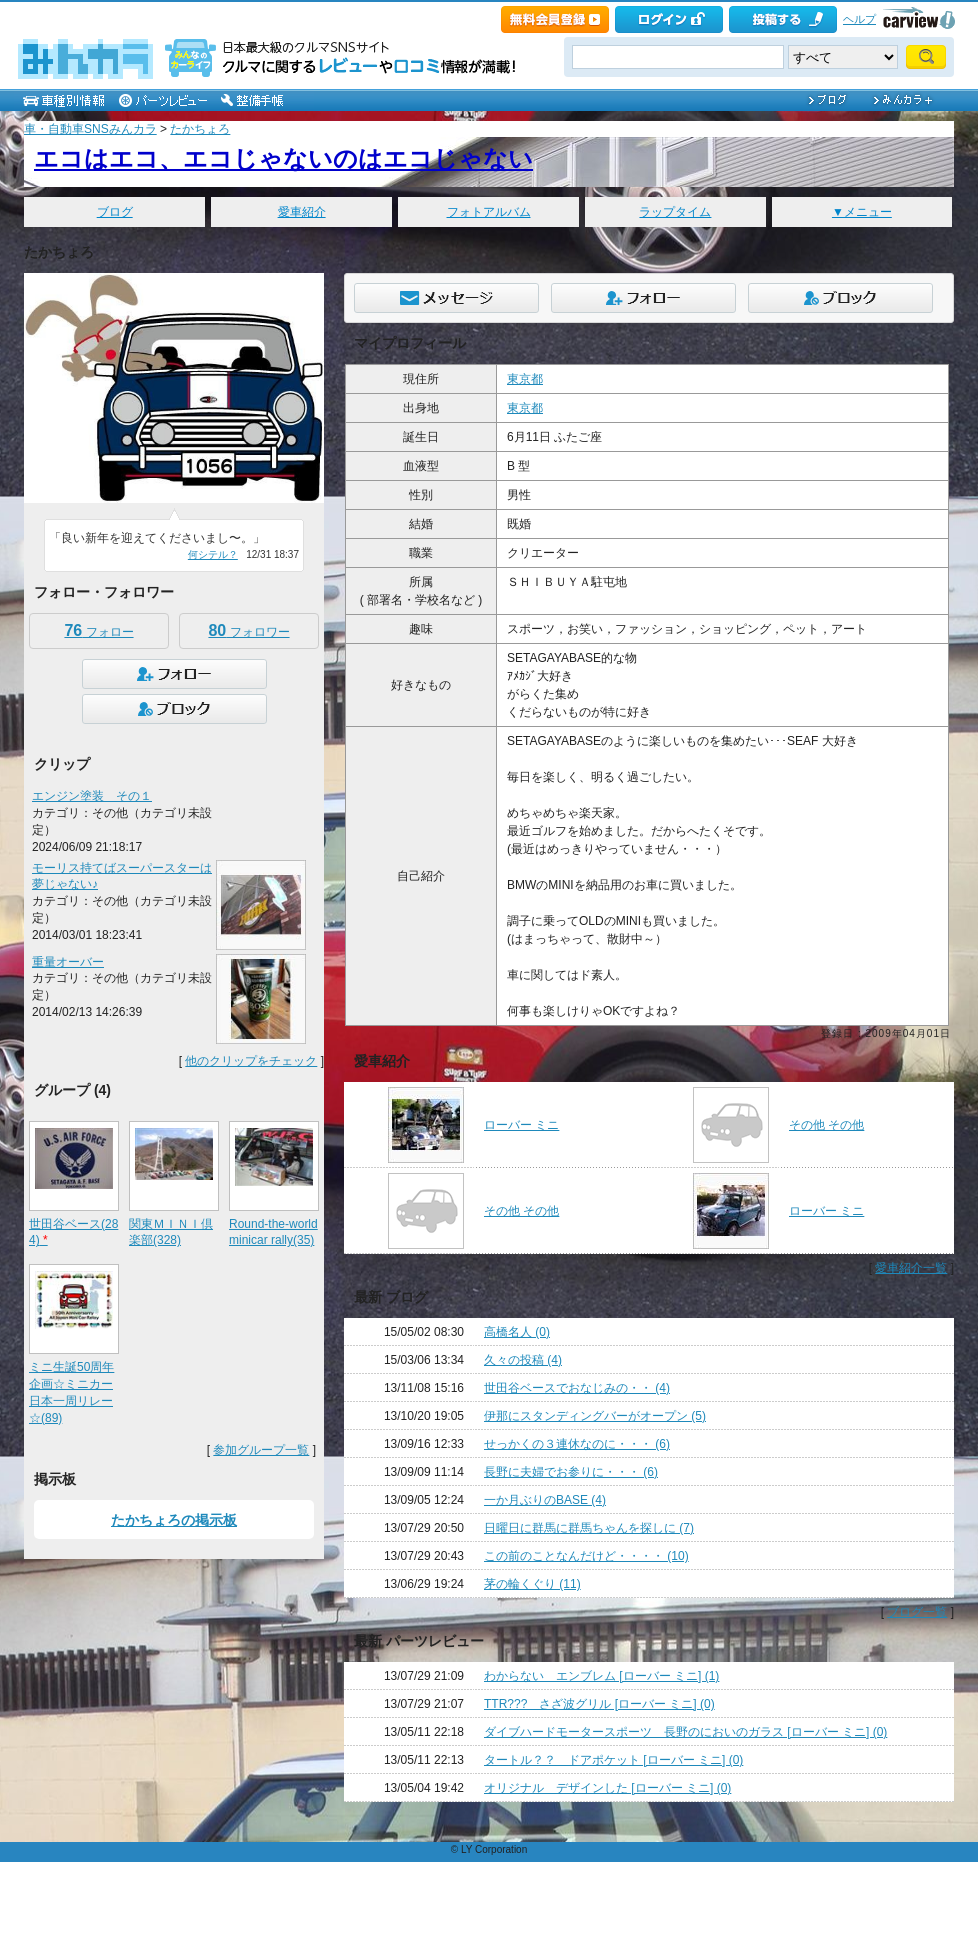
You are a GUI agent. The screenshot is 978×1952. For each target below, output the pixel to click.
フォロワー (248, 630)
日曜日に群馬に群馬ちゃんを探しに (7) (589, 1528)
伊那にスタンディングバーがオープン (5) (595, 1416)
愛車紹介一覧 (911, 1268)
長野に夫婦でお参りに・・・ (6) (571, 1472)
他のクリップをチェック (251, 1061)
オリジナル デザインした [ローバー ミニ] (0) (607, 1788)
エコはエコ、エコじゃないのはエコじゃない (283, 158)
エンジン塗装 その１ (92, 796)
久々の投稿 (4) (523, 1360)
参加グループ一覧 (261, 1450)
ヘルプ (859, 19)
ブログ (115, 212)
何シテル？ (213, 554)
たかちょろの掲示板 (174, 1520)
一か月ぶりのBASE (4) (545, 1500)
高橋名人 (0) (517, 1332)
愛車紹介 (302, 212)
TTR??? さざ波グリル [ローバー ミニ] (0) (599, 1704)
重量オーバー (68, 962)
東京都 (525, 379)
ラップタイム (675, 212)
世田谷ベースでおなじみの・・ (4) (577, 1388)
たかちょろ (200, 129)
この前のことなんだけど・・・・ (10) (586, 1556)
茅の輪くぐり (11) (532, 1584)
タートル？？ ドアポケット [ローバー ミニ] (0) (613, 1760)
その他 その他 (826, 1125)
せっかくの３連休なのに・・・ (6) (577, 1444)
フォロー (98, 630)
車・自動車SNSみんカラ (90, 129)
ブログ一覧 (917, 1612)
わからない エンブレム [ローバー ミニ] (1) (601, 1676)
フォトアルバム (489, 212)
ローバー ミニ (521, 1125)
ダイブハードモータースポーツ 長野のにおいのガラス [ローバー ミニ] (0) (685, 1732)
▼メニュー (862, 212)
